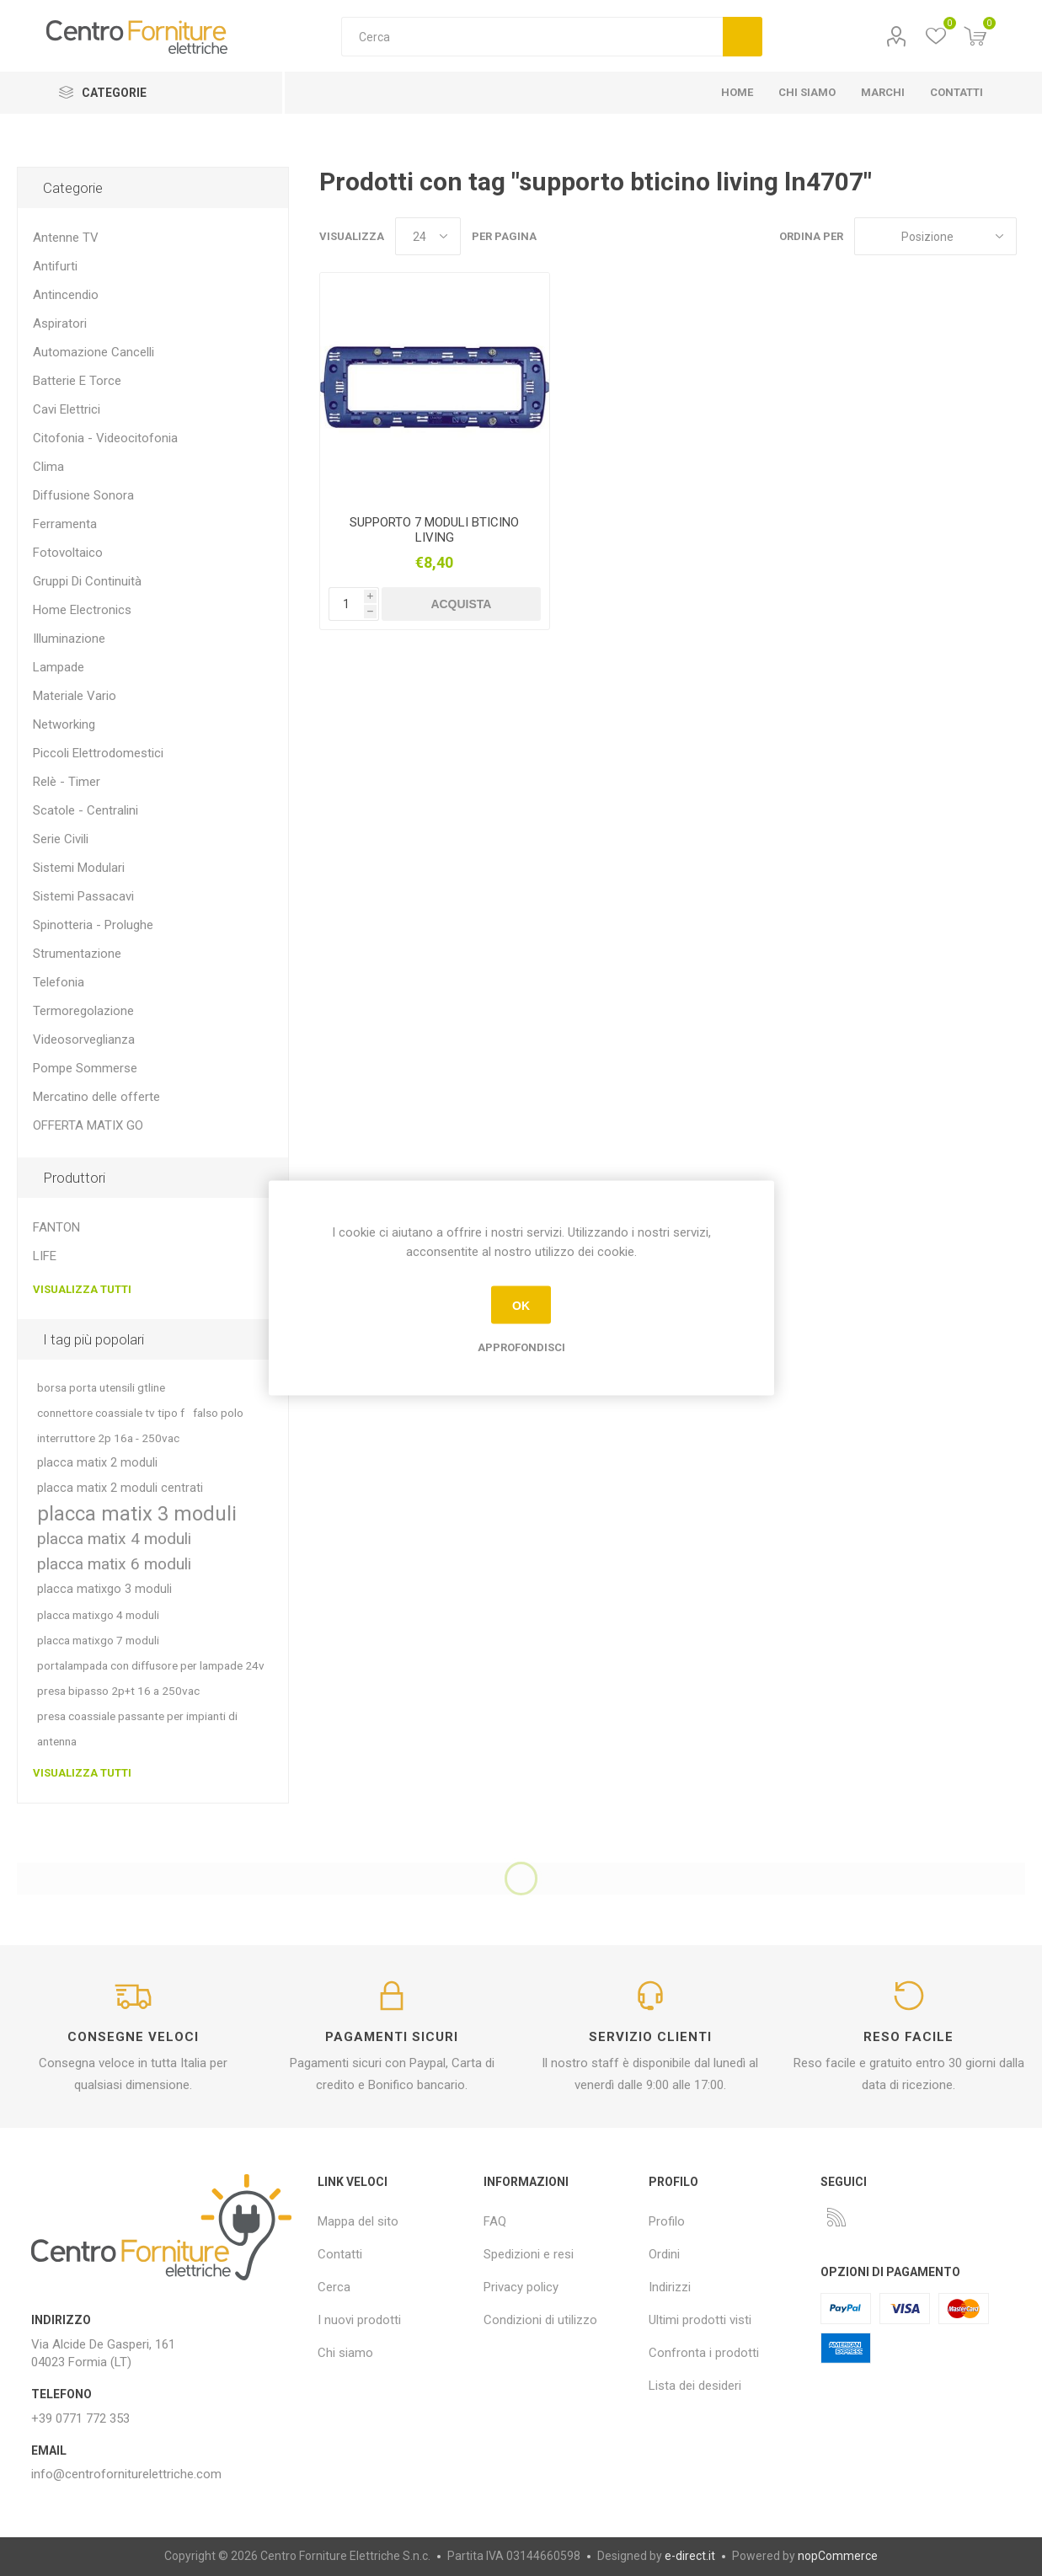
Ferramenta (65, 524)
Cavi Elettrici (66, 409)
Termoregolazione (83, 1010)
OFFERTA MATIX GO (88, 1125)
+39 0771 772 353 (80, 2418)
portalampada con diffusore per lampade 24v (151, 1665)
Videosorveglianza (84, 1039)
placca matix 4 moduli (114, 1538)
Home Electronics (82, 609)
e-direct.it (690, 2556)
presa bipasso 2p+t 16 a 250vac (118, 1690)
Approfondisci (521, 1347)
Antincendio (66, 294)
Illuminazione (69, 638)
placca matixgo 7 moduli (98, 1640)
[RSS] (836, 2217)
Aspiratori (60, 323)
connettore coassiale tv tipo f (110, 1412)
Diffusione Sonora (83, 495)
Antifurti (55, 266)
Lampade (58, 667)
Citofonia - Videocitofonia (105, 438)
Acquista (460, 604)
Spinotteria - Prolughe (93, 925)
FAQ (495, 2221)
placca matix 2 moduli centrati (120, 1488)
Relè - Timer (66, 781)
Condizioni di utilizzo (540, 2319)
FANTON (56, 1227)
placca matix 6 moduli (114, 1564)
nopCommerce (838, 2556)
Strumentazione (77, 953)
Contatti (340, 2254)
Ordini (664, 2254)
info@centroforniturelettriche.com (126, 2474)
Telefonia (58, 982)
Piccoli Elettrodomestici (98, 753)
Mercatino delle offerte (96, 1096)
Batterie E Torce (77, 380)
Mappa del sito (358, 2221)
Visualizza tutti (82, 1289)
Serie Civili (60, 839)
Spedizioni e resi (529, 2254)
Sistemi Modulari (79, 867)
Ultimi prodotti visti (700, 2319)
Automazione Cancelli (93, 352)
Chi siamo (345, 2352)
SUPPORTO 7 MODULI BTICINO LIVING (434, 530)
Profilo (896, 36)
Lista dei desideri (695, 2385)
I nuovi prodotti (359, 2319)
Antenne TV (66, 237)
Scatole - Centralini (85, 810)
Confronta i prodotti (704, 2352)
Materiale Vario (74, 695)
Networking (64, 724)
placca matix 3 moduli (137, 1514)
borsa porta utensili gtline (101, 1387)
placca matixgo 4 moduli (98, 1615)
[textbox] (532, 36)
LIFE (44, 1256)
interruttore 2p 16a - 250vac (108, 1438)
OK (521, 1305)
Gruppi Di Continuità (87, 581)
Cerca (742, 36)
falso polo (218, 1412)
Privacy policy (521, 2287)
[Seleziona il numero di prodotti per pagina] (428, 236)
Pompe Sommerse (85, 1068)
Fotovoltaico (68, 552)
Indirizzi (670, 2287)
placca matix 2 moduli (97, 1463)
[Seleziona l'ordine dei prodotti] (935, 236)
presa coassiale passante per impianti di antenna (137, 1728)
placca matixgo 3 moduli (104, 1589)
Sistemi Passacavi (83, 896)
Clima (48, 466)
